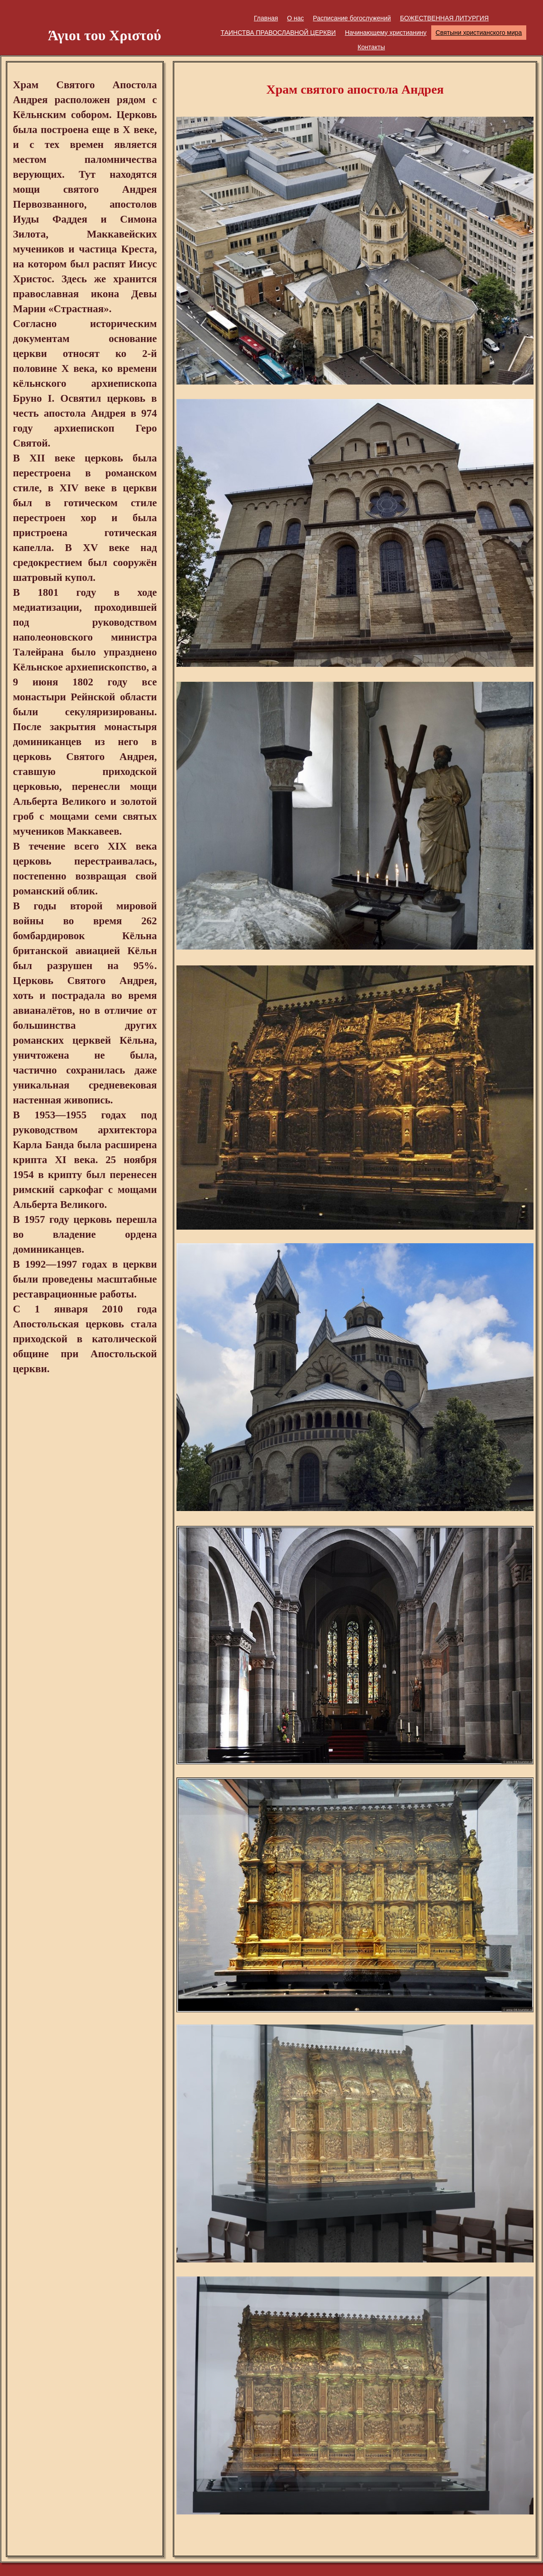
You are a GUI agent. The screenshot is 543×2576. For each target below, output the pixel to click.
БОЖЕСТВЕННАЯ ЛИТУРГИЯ (444, 18)
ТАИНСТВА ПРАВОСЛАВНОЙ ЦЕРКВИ (278, 32)
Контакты (371, 47)
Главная (266, 18)
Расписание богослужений (352, 18)
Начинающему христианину (385, 32)
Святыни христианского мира (479, 32)
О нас (295, 18)
